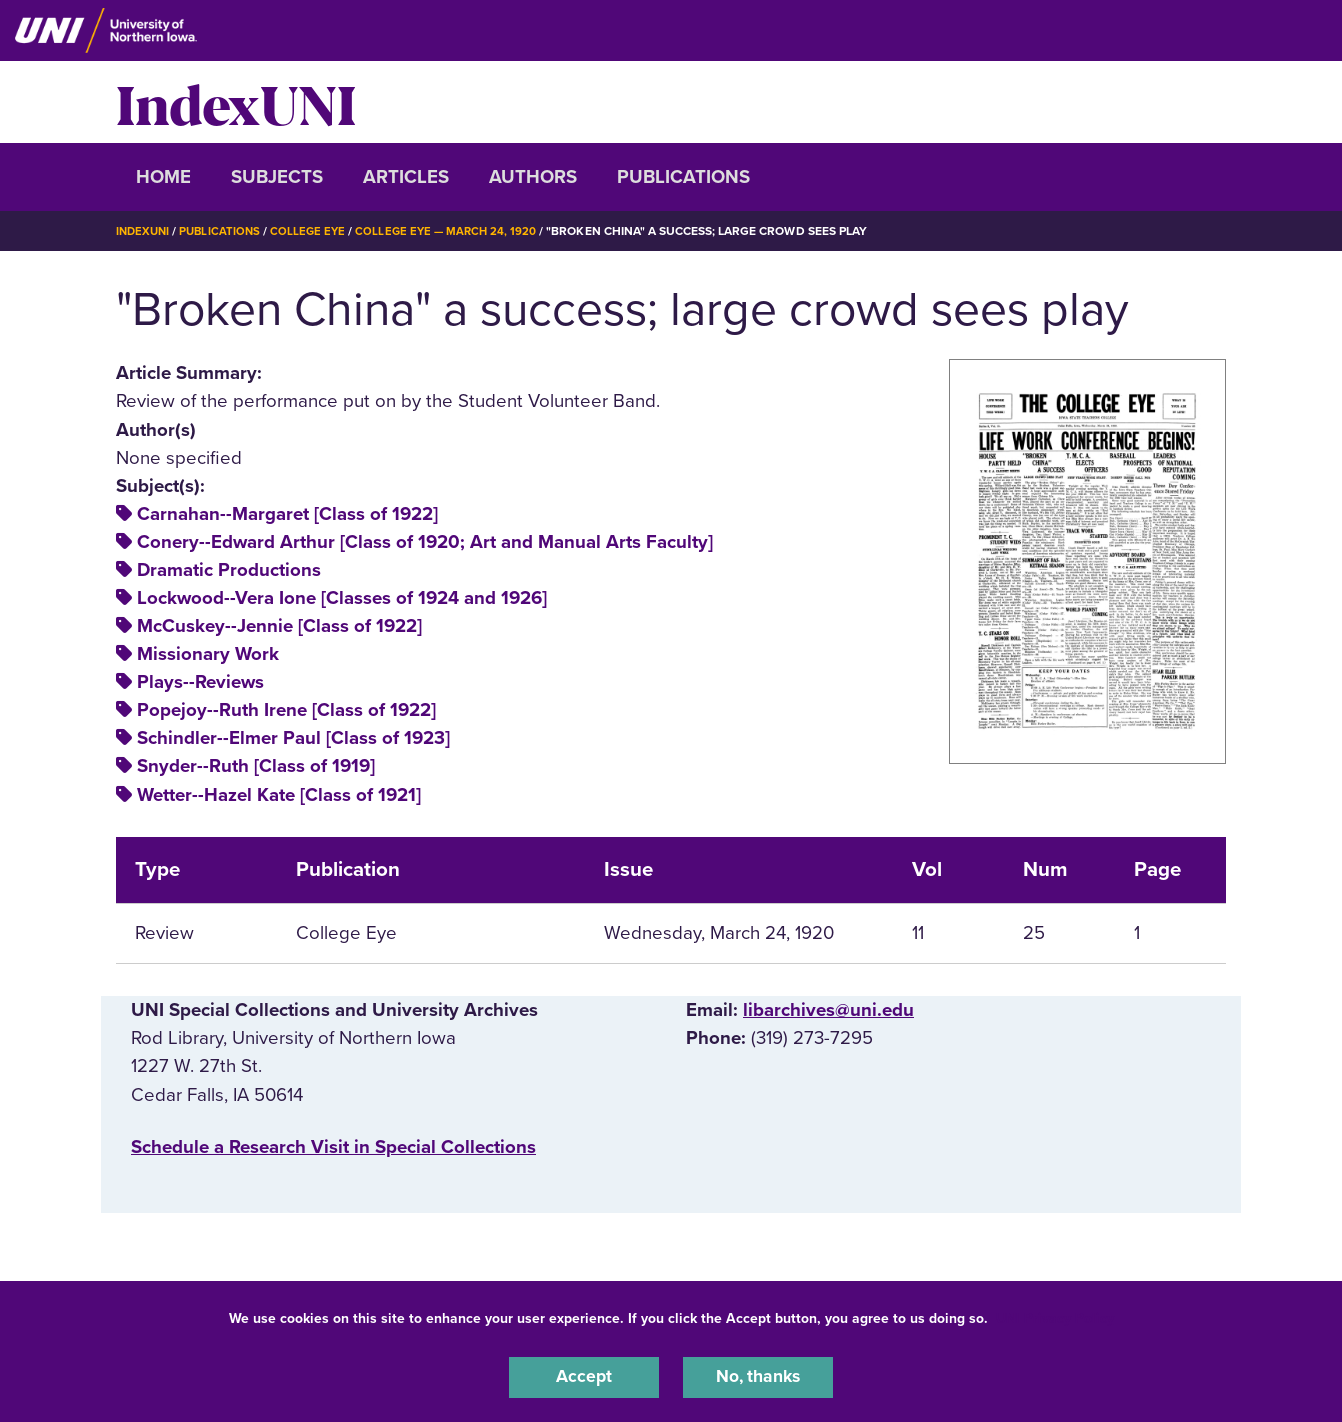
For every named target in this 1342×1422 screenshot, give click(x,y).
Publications (683, 177)
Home (163, 177)
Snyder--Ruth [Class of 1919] (256, 766)
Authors (533, 177)
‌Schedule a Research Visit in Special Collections (333, 1146)
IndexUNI (236, 102)
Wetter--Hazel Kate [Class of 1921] (279, 794)
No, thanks (758, 1376)
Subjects (277, 177)
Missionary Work (208, 654)
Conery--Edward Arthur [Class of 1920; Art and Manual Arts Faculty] (425, 542)
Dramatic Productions (229, 570)
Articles (406, 177)
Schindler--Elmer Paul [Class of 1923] (293, 738)
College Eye (315, 231)
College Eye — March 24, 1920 (457, 231)
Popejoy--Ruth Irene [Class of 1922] (286, 710)
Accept (584, 1376)
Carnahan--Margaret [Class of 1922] (287, 514)
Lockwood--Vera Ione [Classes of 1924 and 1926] (342, 598)
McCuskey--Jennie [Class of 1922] (279, 626)
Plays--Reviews (200, 682)
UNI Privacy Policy (1055, 1315)
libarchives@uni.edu (828, 1010)
